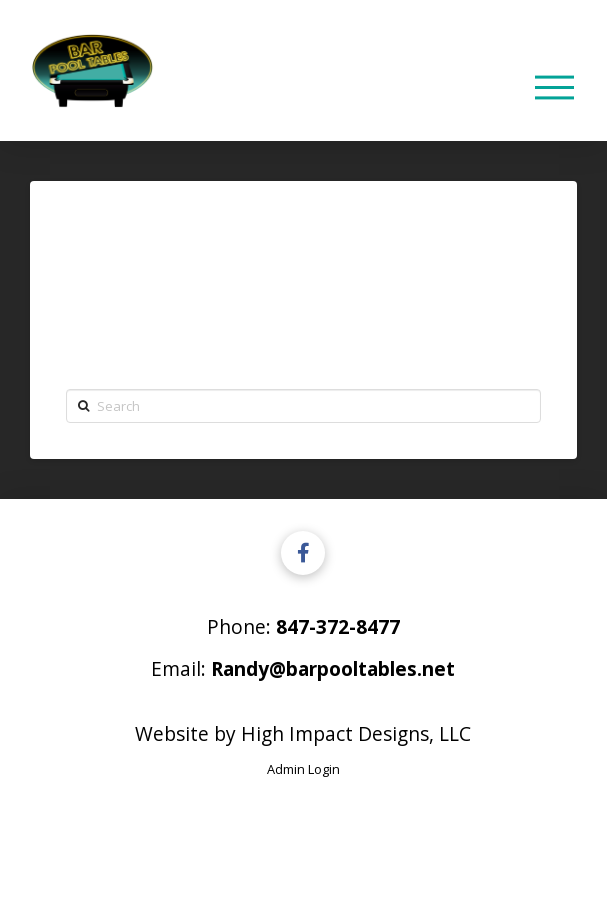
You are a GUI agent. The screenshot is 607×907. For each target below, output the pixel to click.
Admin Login (303, 769)
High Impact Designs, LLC (356, 733)
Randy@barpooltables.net (333, 668)
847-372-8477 (338, 626)
